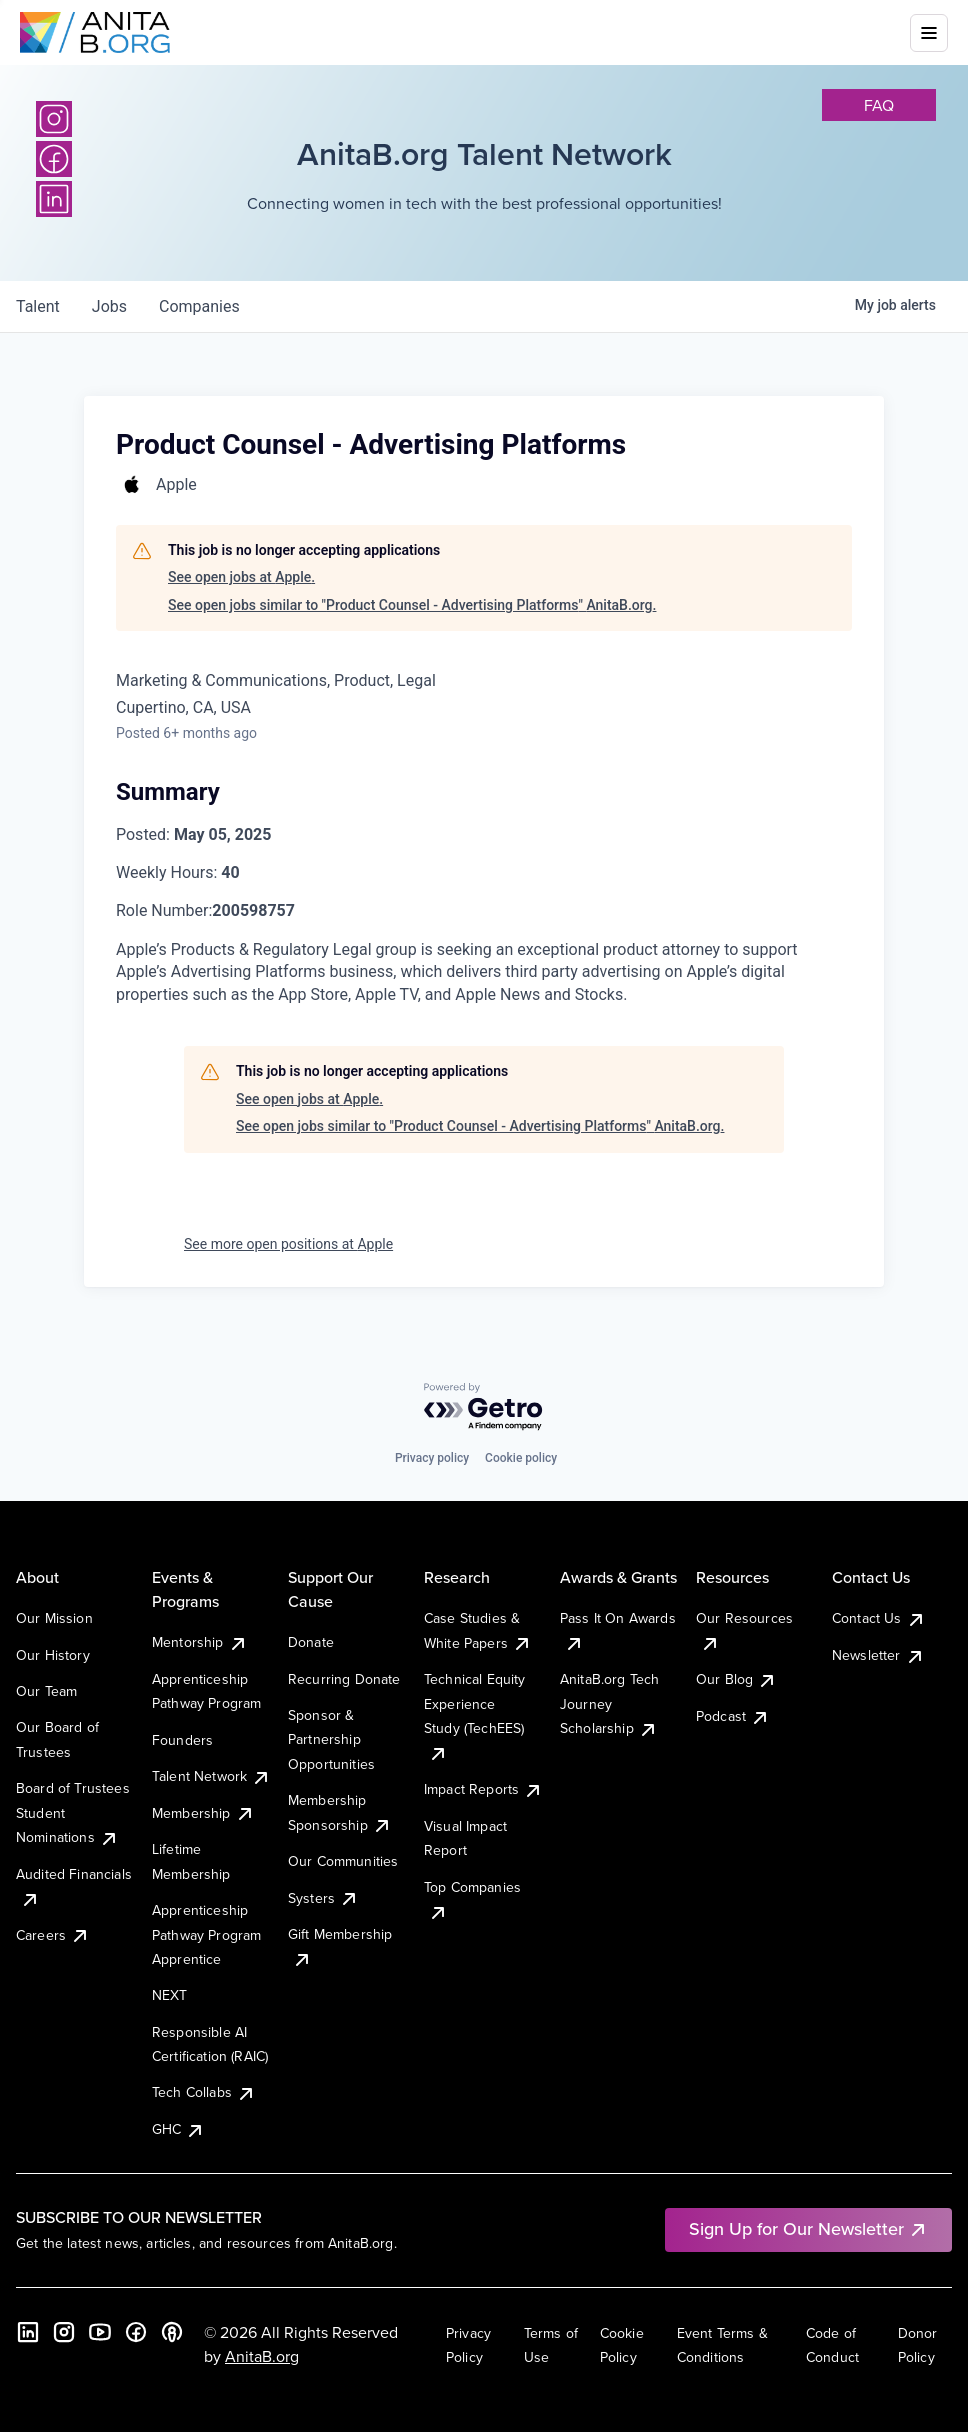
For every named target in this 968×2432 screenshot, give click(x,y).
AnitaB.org (262, 2356)
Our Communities (343, 1861)
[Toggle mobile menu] (929, 33)
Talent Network (211, 1776)
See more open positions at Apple (288, 1244)
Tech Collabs (204, 2092)
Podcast (733, 1716)
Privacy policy (432, 1458)
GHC (178, 2129)
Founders (182, 1740)
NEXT (170, 1995)
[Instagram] (54, 119)
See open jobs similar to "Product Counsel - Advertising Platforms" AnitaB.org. (412, 605)
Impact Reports (483, 1789)
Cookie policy (521, 1458)
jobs (109, 306)
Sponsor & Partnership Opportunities (331, 1739)
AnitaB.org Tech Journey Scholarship (609, 1703)
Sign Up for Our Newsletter (808, 2228)
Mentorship (200, 1642)
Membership (203, 1813)
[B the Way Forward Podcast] (172, 2332)
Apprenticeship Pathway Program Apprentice (206, 1934)
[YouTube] (100, 2332)
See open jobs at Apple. (241, 577)
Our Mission (54, 1618)
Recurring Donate (344, 1679)
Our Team (46, 1691)
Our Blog (736, 1679)
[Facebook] (54, 159)
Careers (53, 1935)
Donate (311, 1642)
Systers (323, 1898)
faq (879, 105)
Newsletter (878, 1655)
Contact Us (879, 1618)
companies (199, 306)
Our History (53, 1655)
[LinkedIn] (54, 199)
